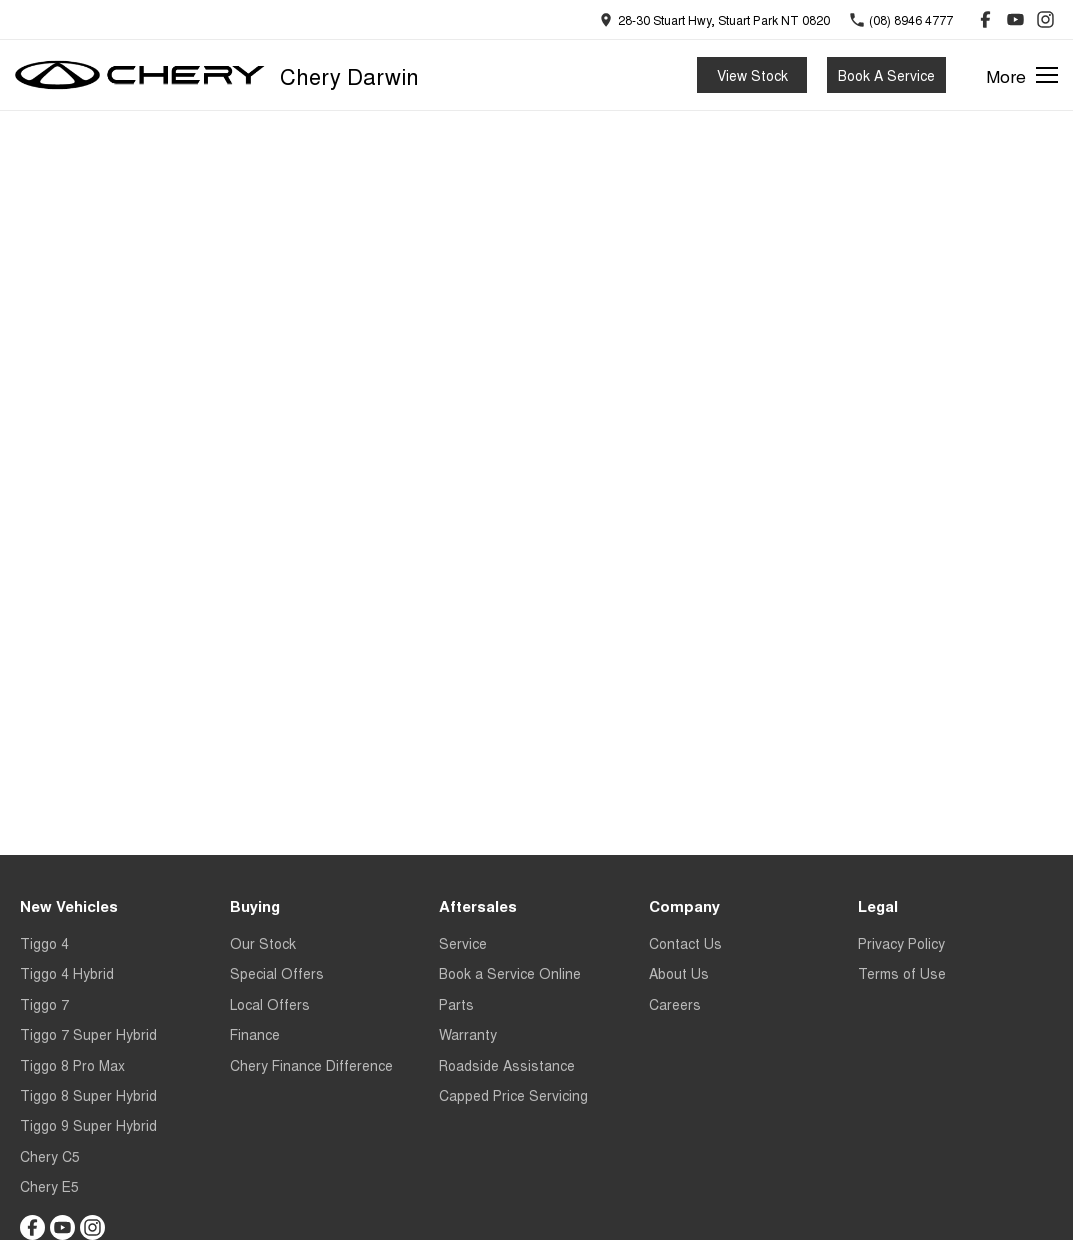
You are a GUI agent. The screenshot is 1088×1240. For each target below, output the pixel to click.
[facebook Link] (985, 19)
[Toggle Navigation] (1022, 75)
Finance (255, 1034)
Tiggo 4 (44, 943)
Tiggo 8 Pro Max (72, 1065)
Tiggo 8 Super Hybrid (88, 1095)
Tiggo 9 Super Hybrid (88, 1125)
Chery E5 (49, 1186)
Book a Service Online (510, 973)
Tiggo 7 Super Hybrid (88, 1034)
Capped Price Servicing (513, 1095)
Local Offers (270, 1004)
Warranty (468, 1034)
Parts (456, 1004)
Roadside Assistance (507, 1065)
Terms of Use (902, 973)
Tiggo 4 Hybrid (67, 973)
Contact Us (685, 943)
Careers (675, 1004)
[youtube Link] (1015, 19)
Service (463, 943)
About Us (679, 973)
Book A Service (886, 75)
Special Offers (277, 973)
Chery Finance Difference (311, 1065)
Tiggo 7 (44, 1004)
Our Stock (263, 943)
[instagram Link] (1045, 19)
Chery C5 (50, 1156)
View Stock (752, 75)
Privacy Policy (901, 943)
